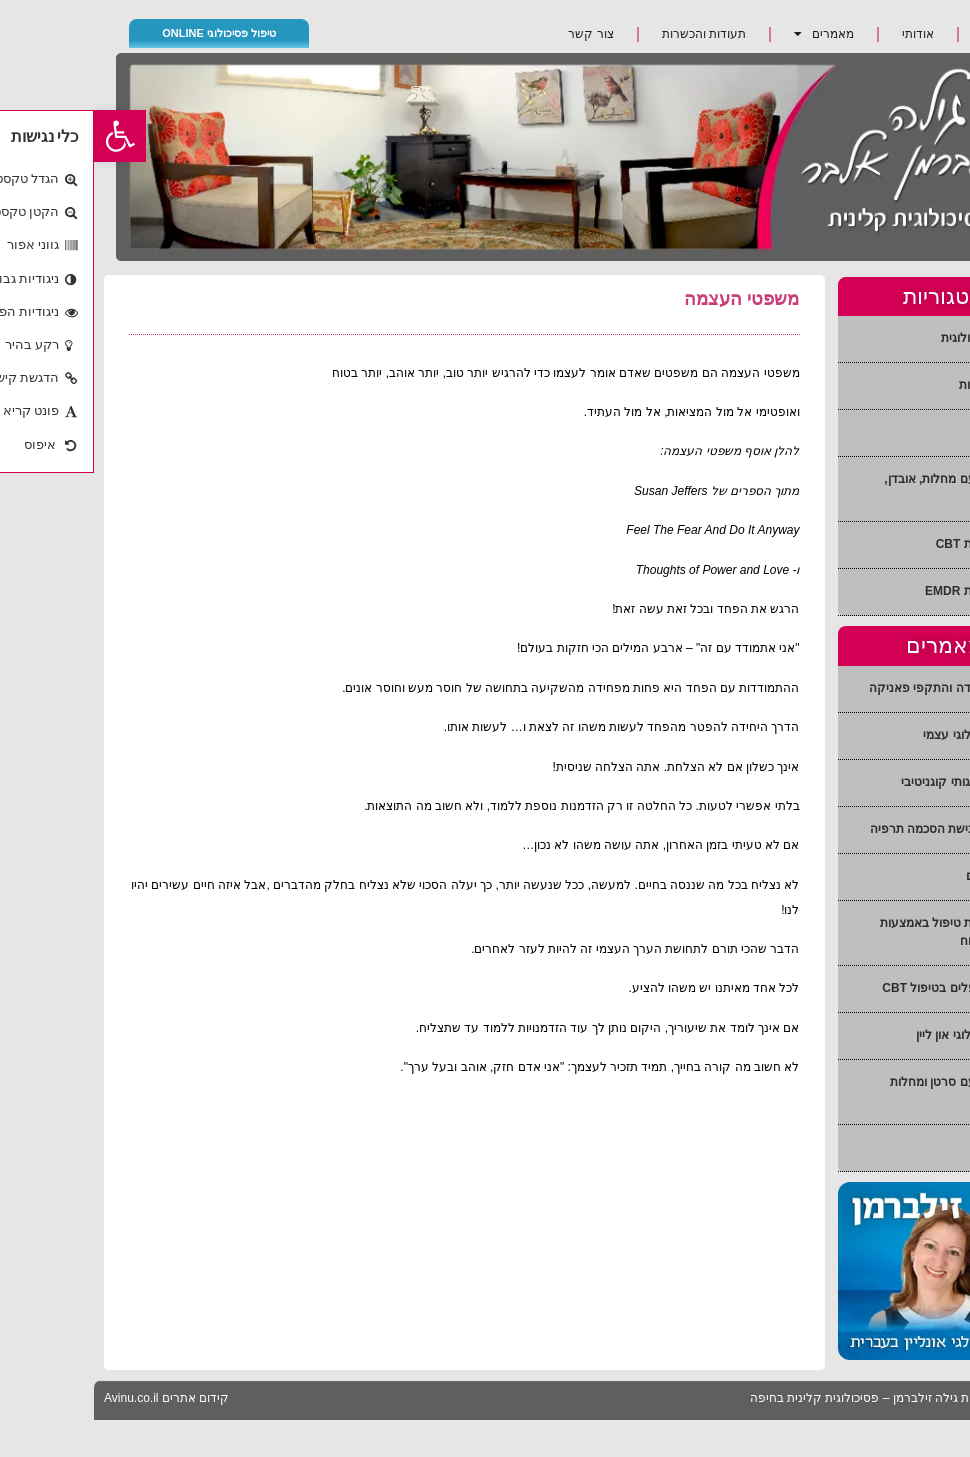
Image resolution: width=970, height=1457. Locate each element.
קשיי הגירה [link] (908, 1147)
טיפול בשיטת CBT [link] (889, 544)
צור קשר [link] (496, 34)
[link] (26, 136)
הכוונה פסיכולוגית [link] (892, 338)
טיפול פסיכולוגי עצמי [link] (883, 735)
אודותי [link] (824, 34)
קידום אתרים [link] (101, 1398)
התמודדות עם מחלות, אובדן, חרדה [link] (863, 488)
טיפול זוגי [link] (913, 432)
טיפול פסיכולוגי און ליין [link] (879, 1035)
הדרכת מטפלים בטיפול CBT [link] (862, 988)
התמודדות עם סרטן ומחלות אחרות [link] (866, 1091)
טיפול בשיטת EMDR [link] (884, 591)
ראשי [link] (901, 34)
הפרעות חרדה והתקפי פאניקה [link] (856, 688)
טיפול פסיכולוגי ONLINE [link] (125, 33)
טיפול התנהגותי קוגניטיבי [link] (872, 782)
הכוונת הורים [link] (904, 876)
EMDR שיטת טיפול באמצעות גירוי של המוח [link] (861, 932)
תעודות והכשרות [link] (610, 34)
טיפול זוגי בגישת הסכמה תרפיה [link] (856, 829)
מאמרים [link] (730, 34)
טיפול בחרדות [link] (901, 385)
